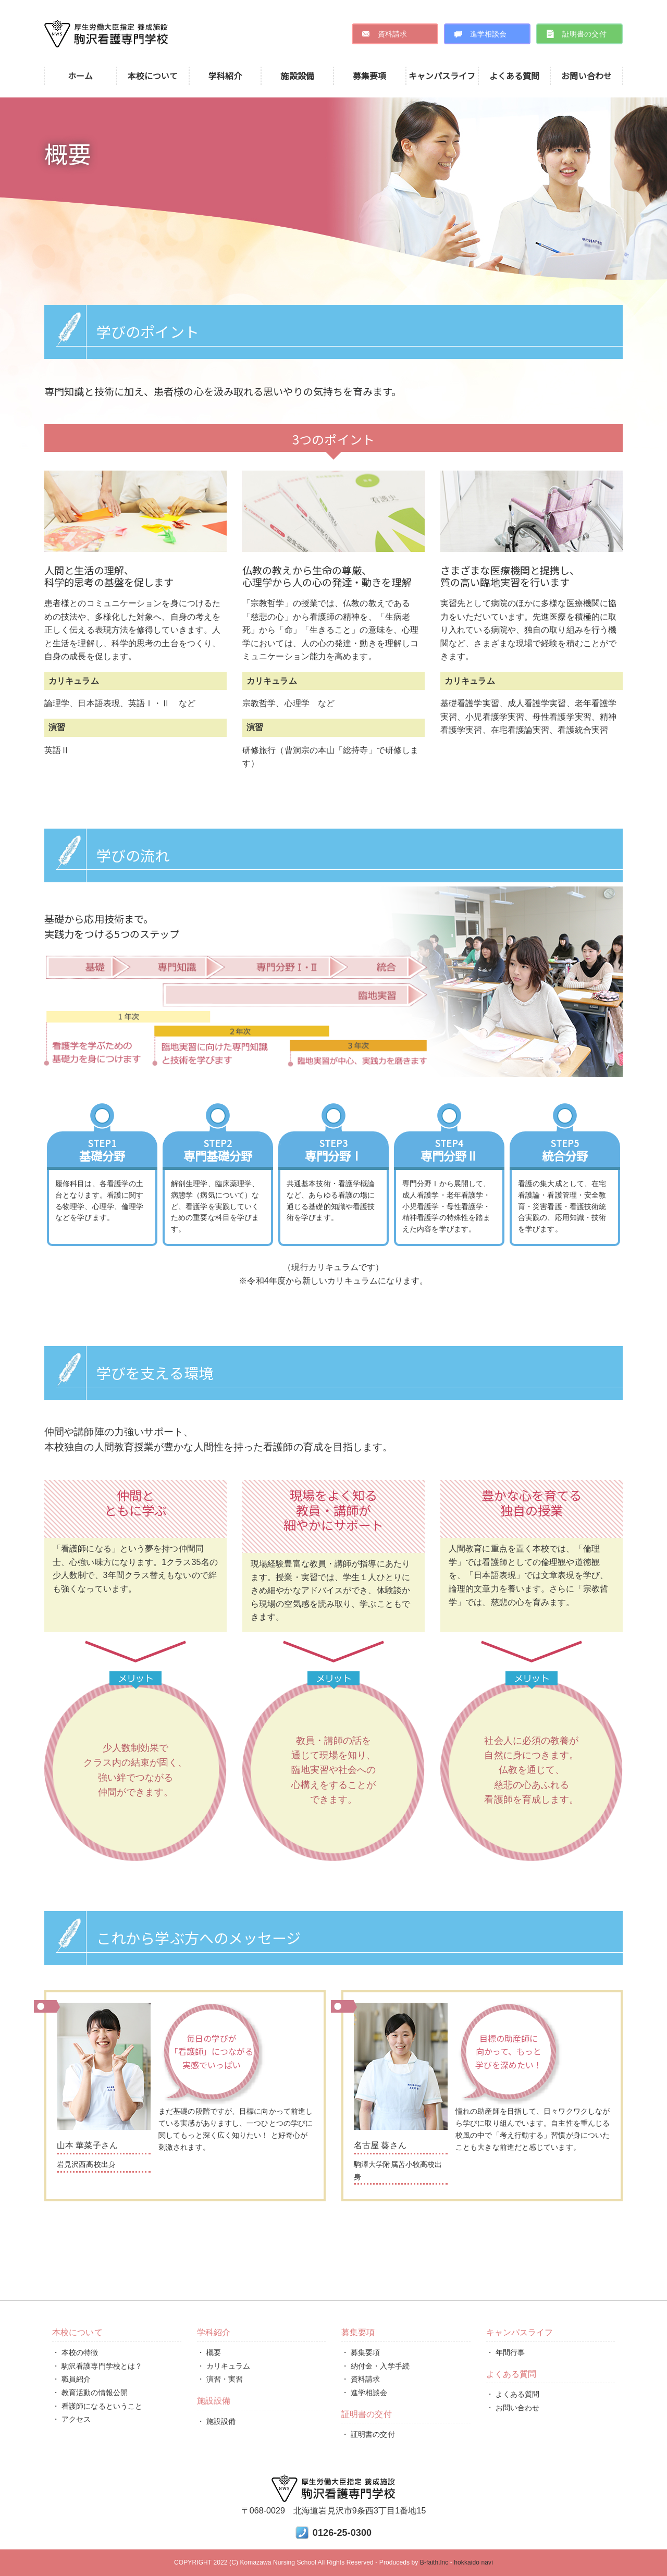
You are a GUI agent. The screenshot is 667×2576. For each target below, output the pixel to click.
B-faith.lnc (434, 2562)
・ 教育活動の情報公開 (90, 2392)
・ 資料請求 (360, 2379)
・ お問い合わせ (513, 2408)
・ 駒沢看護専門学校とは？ (97, 2366)
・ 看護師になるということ (97, 2406)
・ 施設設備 (216, 2421)
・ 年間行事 (505, 2352)
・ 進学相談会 (364, 2392)
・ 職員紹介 (71, 2379)
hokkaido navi (473, 2562)
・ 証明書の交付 (368, 2434)
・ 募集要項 (360, 2352)
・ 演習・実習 (220, 2379)
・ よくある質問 (513, 2394)
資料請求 (392, 34)
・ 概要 (209, 2352)
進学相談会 (488, 34)
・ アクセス (71, 2419)
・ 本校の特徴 (75, 2352)
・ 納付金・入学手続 (375, 2366)
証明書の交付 (584, 34)
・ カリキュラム (224, 2366)
